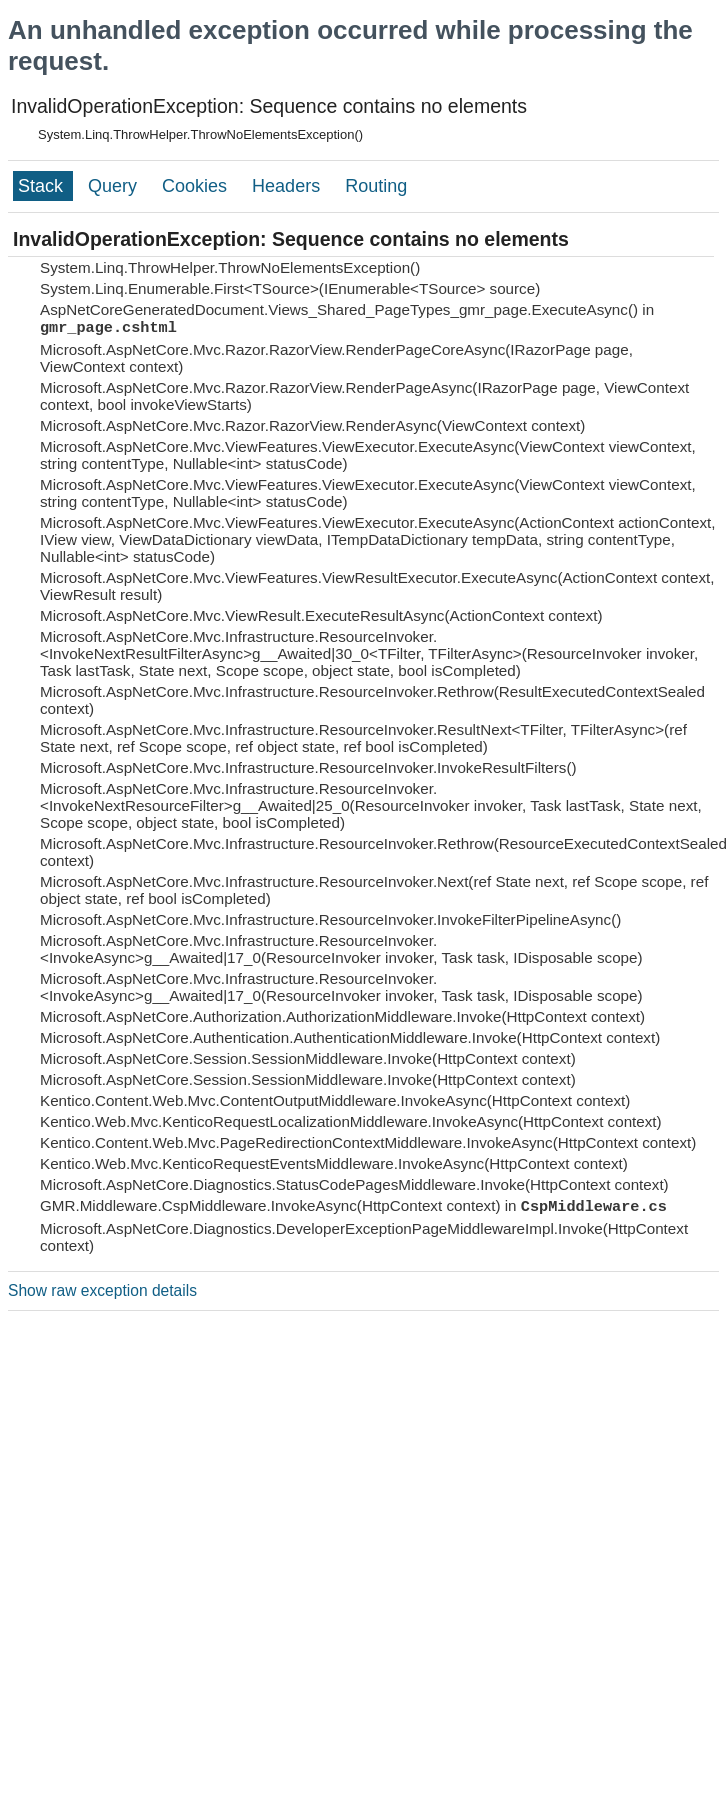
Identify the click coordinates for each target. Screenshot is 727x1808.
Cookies (197, 186)
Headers (288, 186)
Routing (376, 186)
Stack (43, 186)
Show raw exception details (102, 1290)
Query (115, 186)
